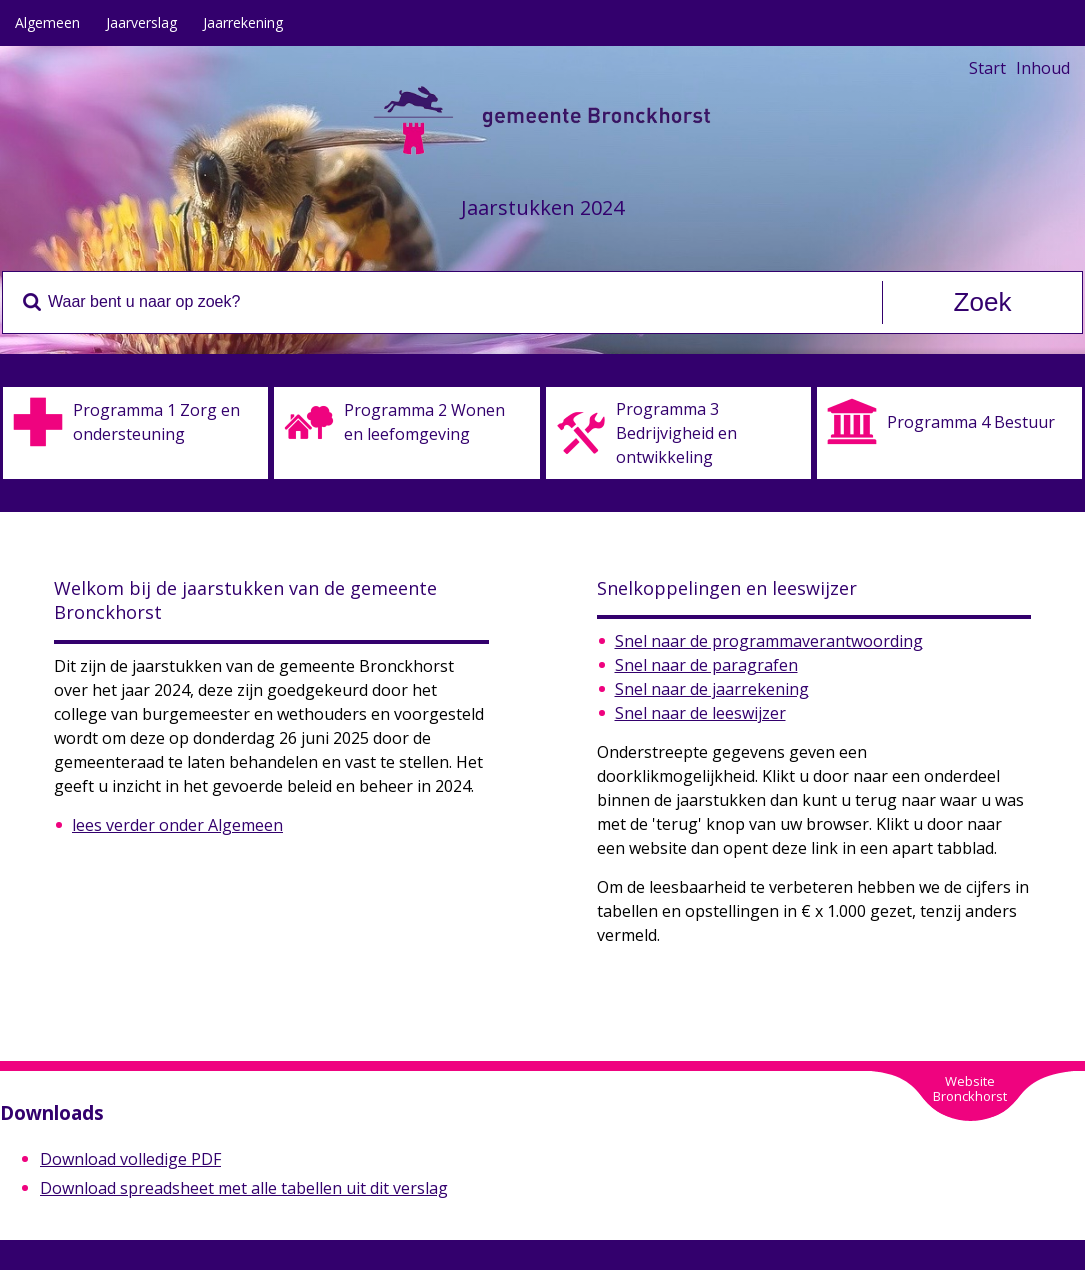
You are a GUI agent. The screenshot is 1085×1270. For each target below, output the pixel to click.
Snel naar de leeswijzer (700, 713)
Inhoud (1043, 68)
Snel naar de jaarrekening (712, 689)
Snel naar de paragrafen (706, 665)
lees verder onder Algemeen (177, 825)
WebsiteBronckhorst (970, 1088)
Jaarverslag (141, 22)
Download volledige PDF (130, 1159)
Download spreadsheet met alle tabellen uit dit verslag (244, 1188)
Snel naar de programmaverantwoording (769, 641)
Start (987, 68)
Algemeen (47, 22)
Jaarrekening (243, 22)
